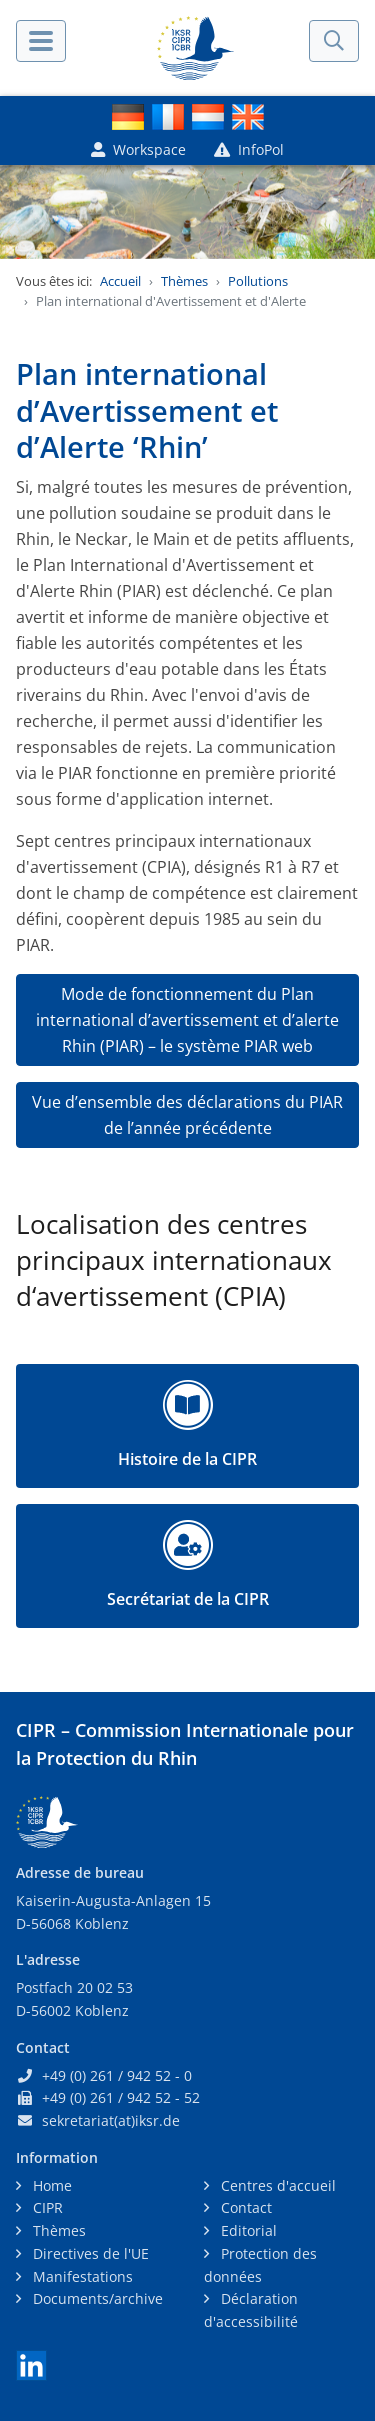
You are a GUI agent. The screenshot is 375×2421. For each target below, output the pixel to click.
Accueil (120, 281)
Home (50, 2185)
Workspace (138, 149)
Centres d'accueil (276, 2185)
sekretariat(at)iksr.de (111, 2120)
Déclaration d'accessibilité (251, 2310)
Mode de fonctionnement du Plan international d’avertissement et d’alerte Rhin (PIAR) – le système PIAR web (187, 1020)
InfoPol (249, 149)
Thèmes (184, 281)
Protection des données (260, 2265)
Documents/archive (96, 2298)
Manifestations (81, 2276)
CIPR (46, 2207)
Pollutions (258, 281)
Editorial (247, 2230)
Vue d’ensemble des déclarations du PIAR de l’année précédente (187, 1115)
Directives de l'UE (89, 2253)
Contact (244, 2207)
